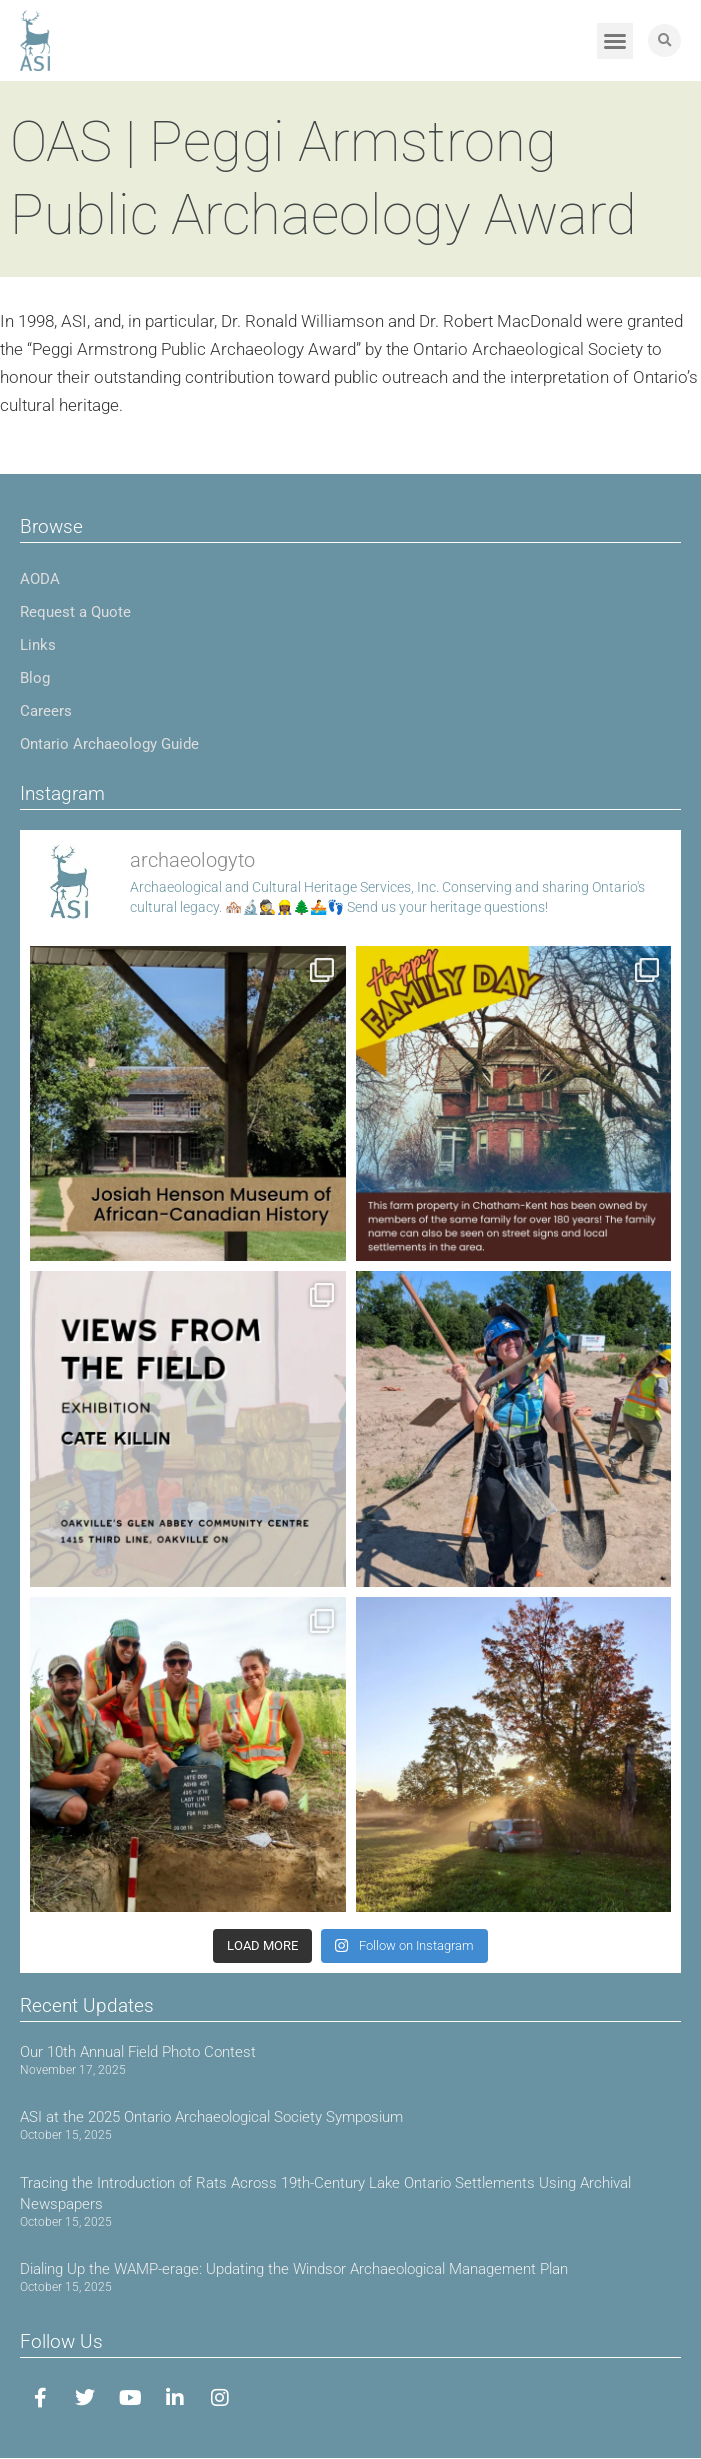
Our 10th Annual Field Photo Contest (138, 2052)
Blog (35, 678)
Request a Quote (75, 612)
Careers (46, 711)
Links (38, 645)
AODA (40, 579)
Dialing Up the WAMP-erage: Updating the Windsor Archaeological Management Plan (294, 2269)
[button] (615, 41)
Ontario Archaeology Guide (109, 744)
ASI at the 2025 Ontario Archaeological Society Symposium (211, 2117)
